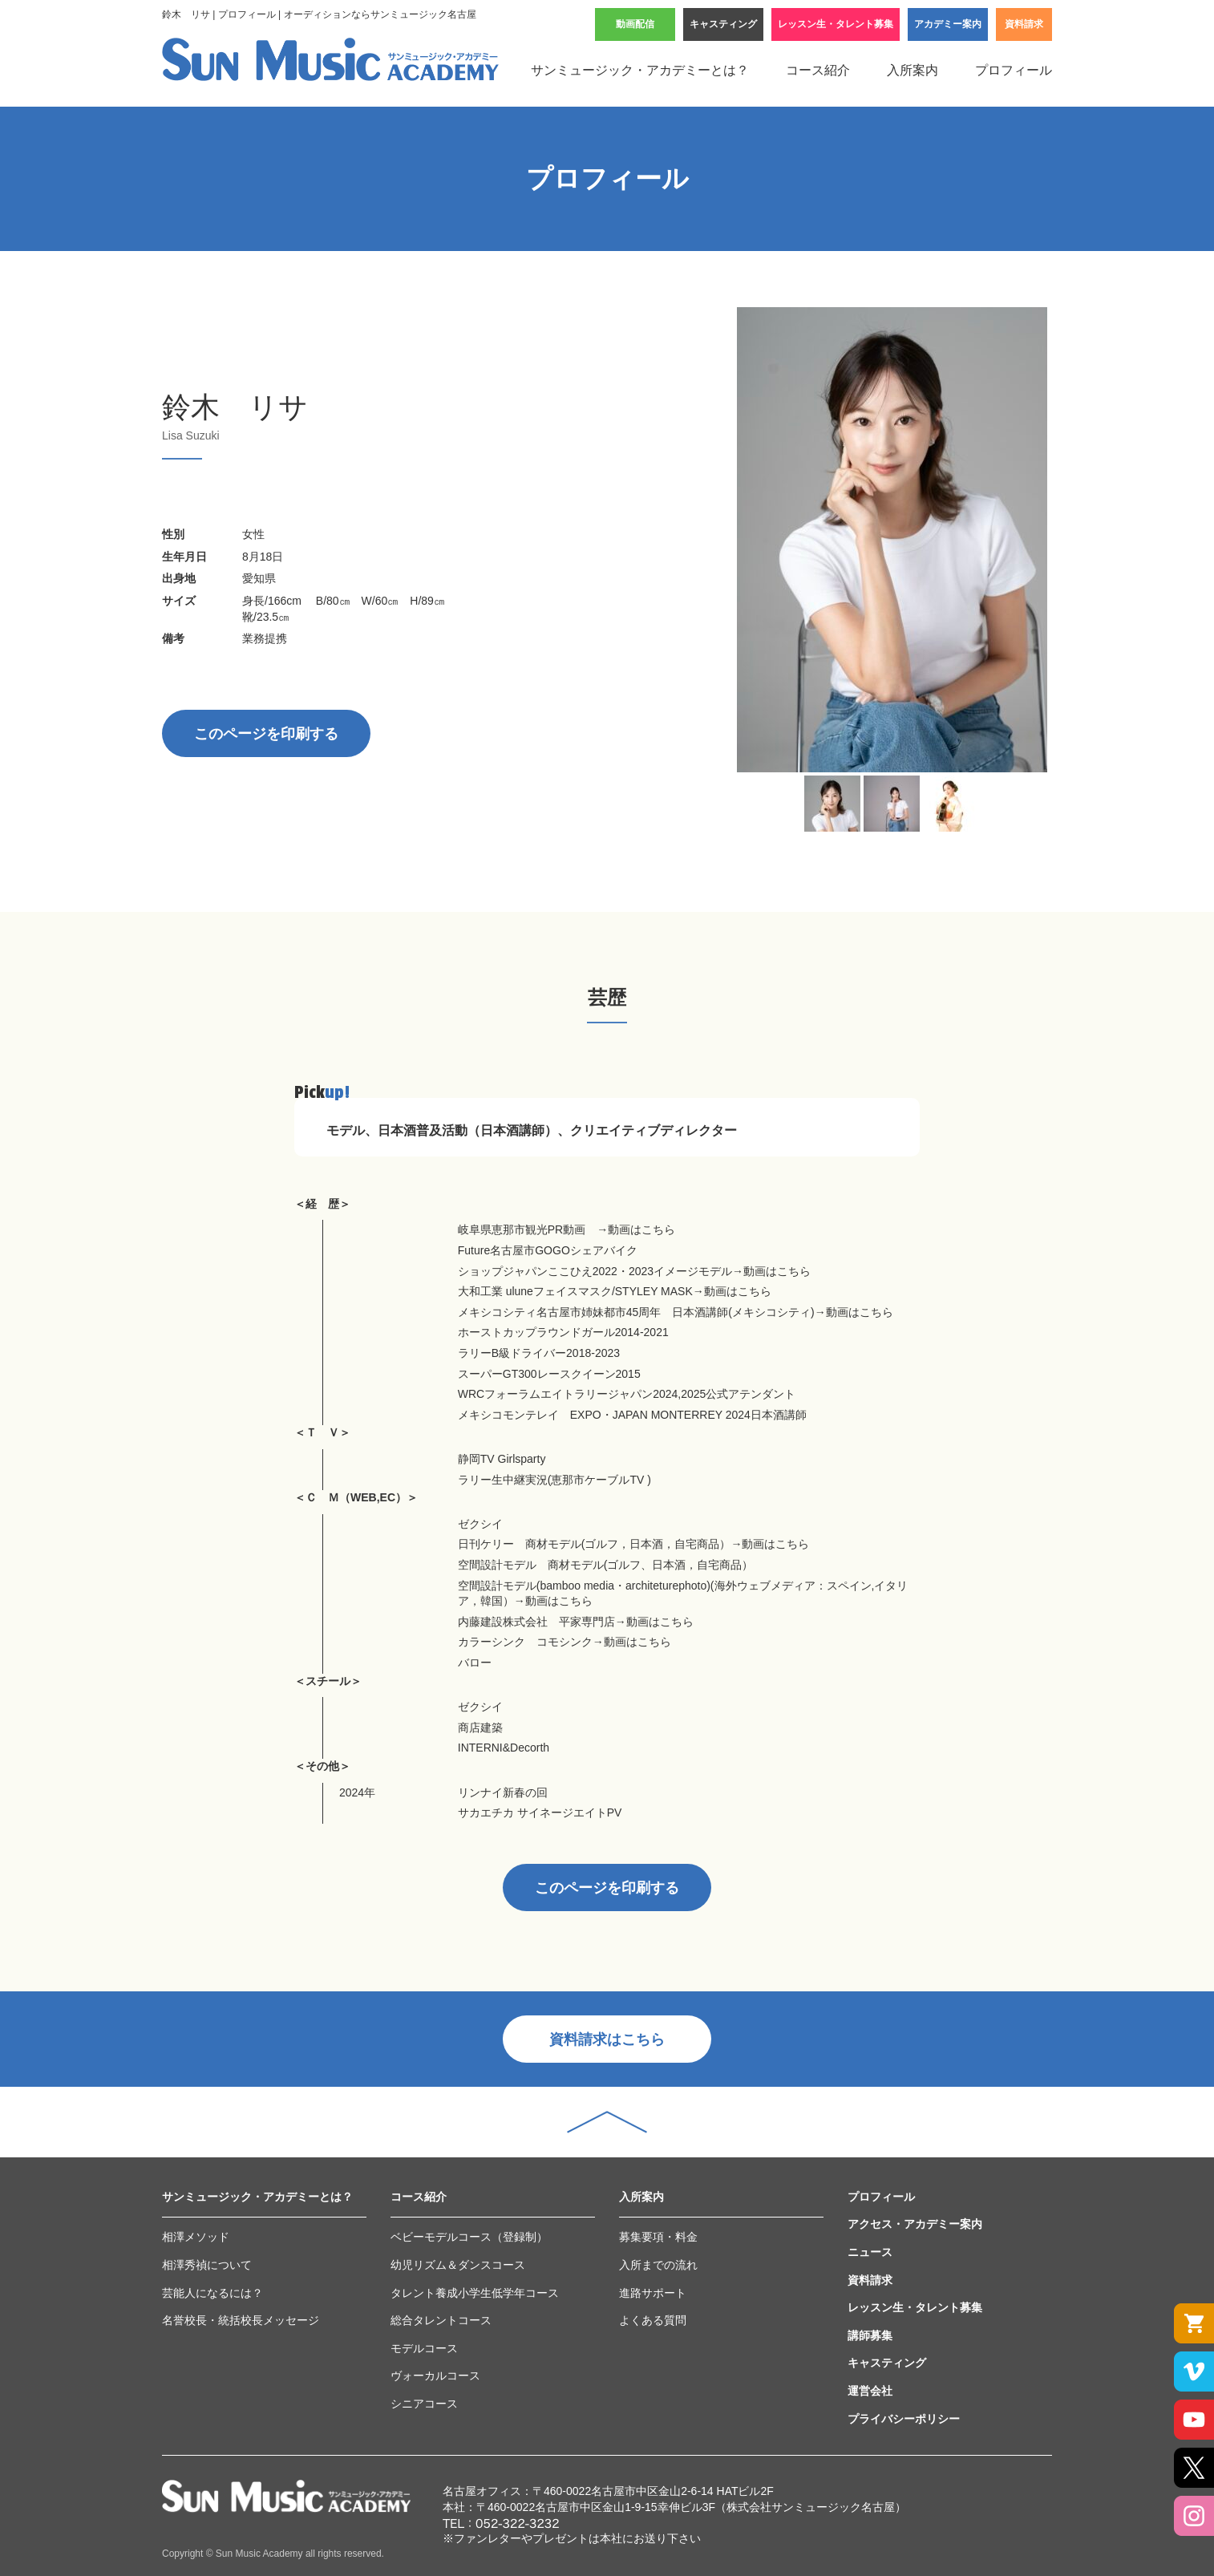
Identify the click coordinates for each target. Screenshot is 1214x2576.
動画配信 (635, 24)
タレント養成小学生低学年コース (475, 2292)
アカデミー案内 (947, 24)
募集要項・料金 (658, 2236)
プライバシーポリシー (904, 2418)
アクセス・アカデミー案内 (915, 2224)
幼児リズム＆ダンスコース (458, 2264)
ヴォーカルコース (435, 2375)
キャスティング (723, 24)
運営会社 (870, 2390)
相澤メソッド (195, 2236)
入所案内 (912, 70)
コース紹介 (818, 70)
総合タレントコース (441, 2320)
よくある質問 (652, 2320)
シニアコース (424, 2403)
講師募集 (870, 2335)
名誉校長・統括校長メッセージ (240, 2320)
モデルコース (424, 2348)
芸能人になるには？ (212, 2292)
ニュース (870, 2252)
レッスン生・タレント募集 (835, 24)
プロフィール (1013, 70)
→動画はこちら (636, 1229)
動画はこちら (637, 1641)
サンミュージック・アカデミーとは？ (640, 70)
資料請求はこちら (607, 2039)
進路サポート (652, 2292)
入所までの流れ (658, 2264)
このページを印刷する (266, 734)
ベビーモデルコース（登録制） (469, 2236)
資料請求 (1024, 24)
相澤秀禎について (207, 2264)
